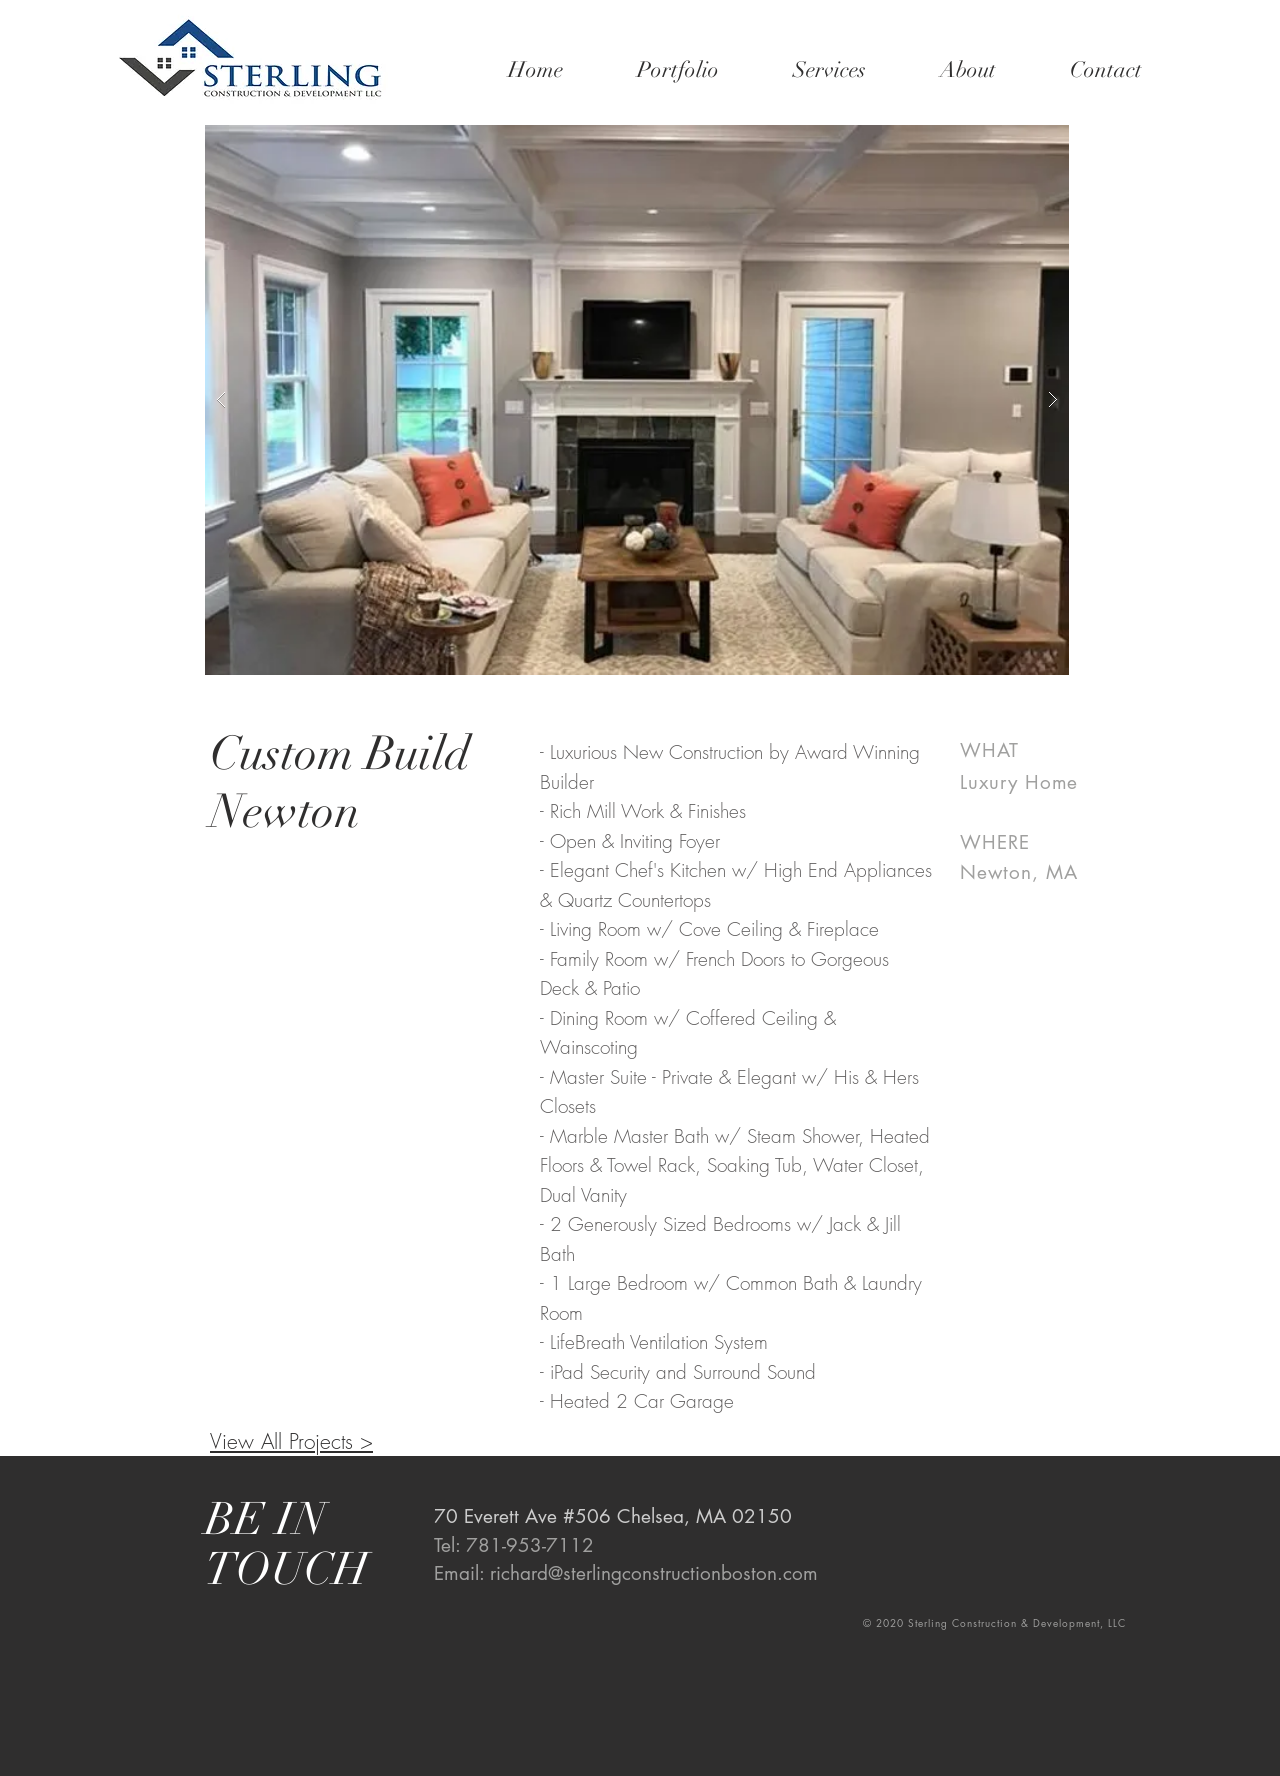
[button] (637, 400)
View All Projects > (291, 1441)
